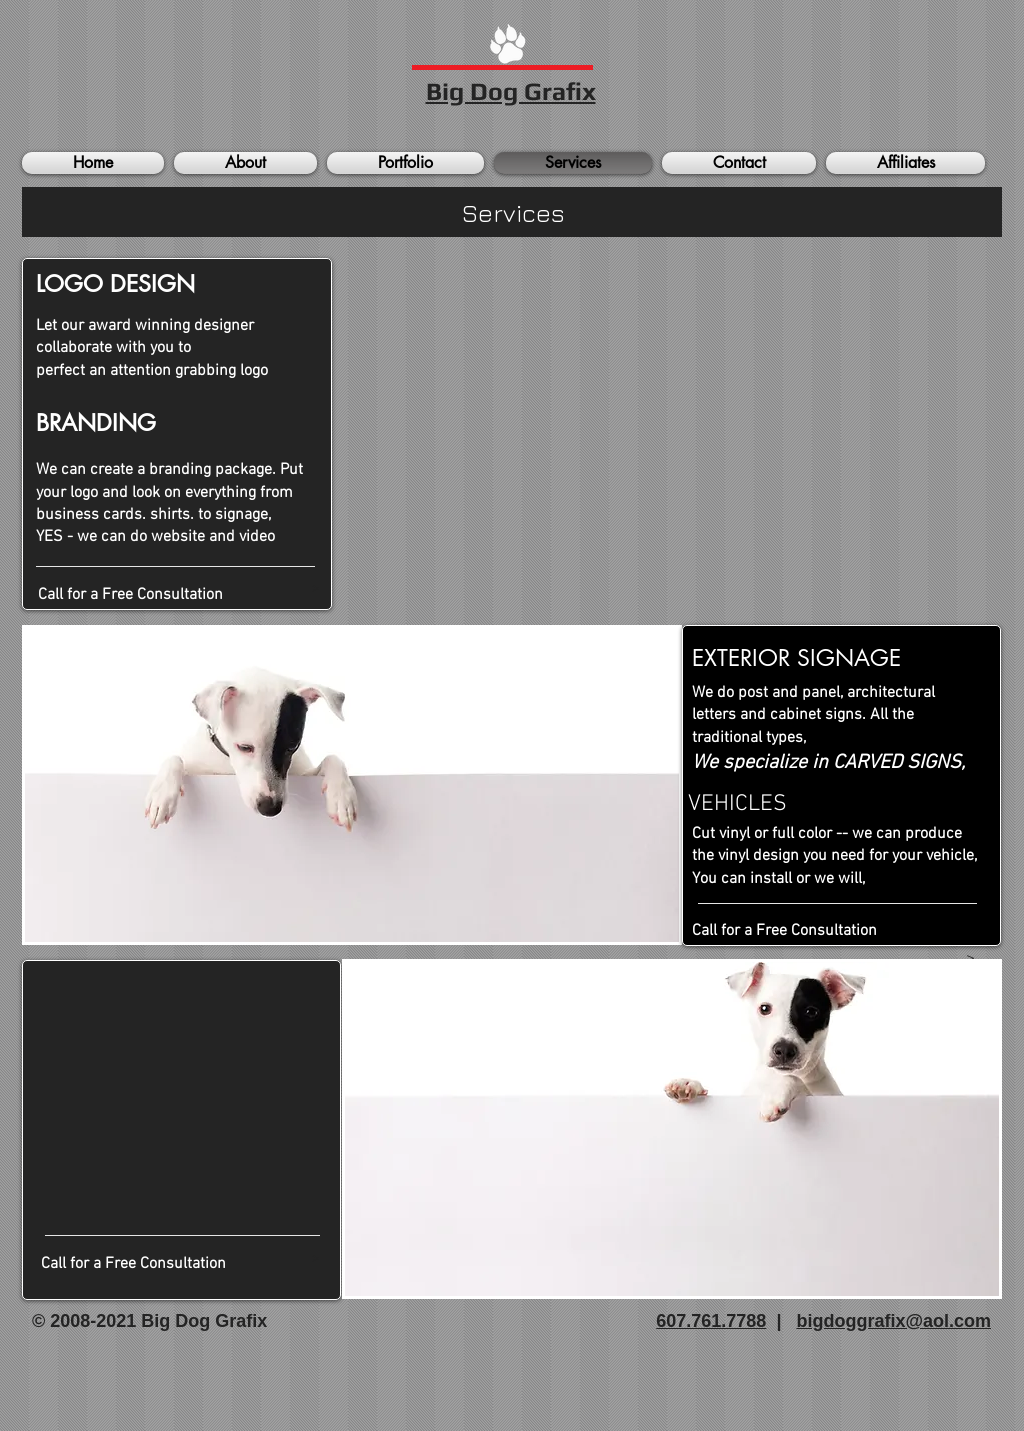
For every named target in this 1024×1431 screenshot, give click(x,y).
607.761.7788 (711, 1321)
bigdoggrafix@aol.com (893, 1321)
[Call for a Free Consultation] (178, 595)
